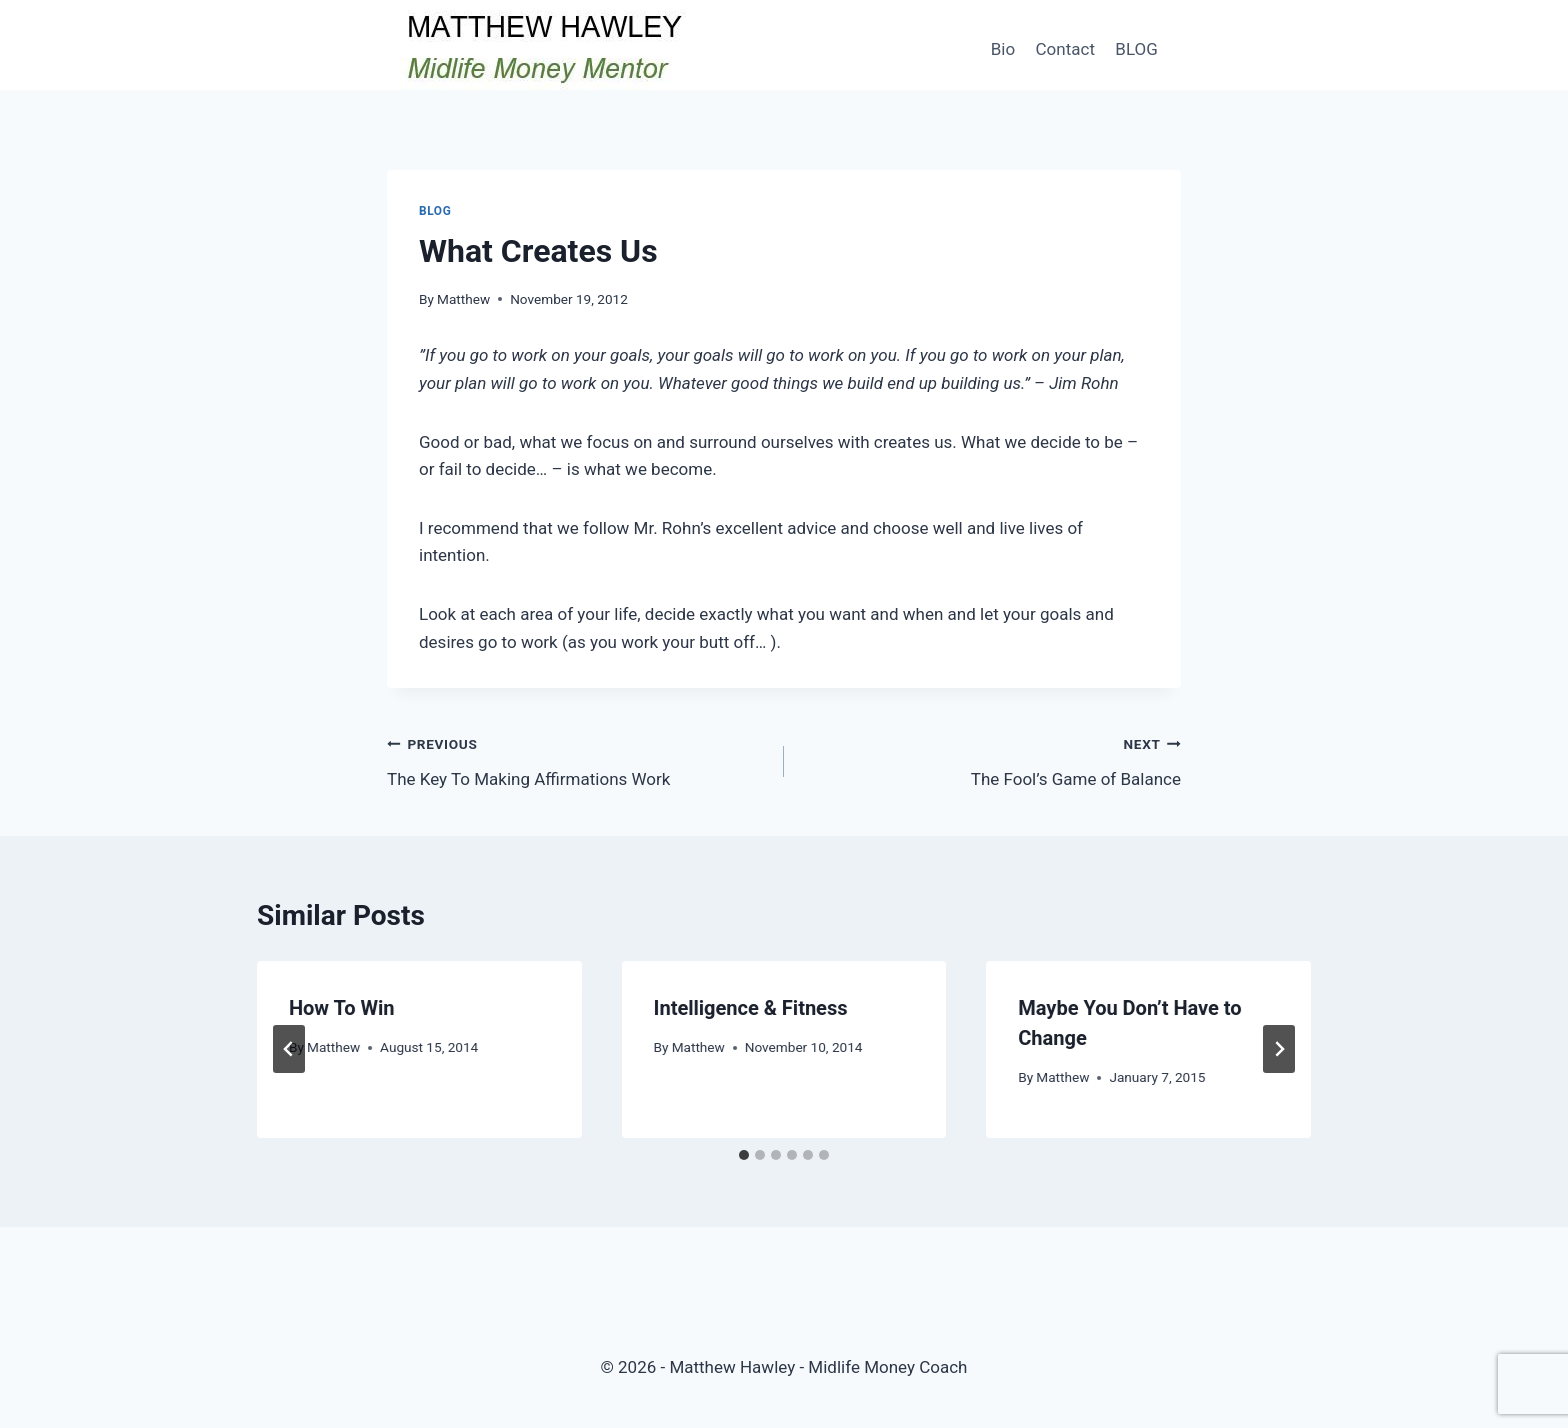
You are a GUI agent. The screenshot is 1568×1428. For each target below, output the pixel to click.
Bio (1003, 49)
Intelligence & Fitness (751, 1008)
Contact (1065, 49)
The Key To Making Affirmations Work (577, 759)
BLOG (1136, 49)
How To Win (342, 1008)
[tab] (744, 1155)
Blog (435, 211)
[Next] (1279, 1049)
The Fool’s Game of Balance (991, 759)
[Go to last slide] (289, 1049)
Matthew (463, 299)
